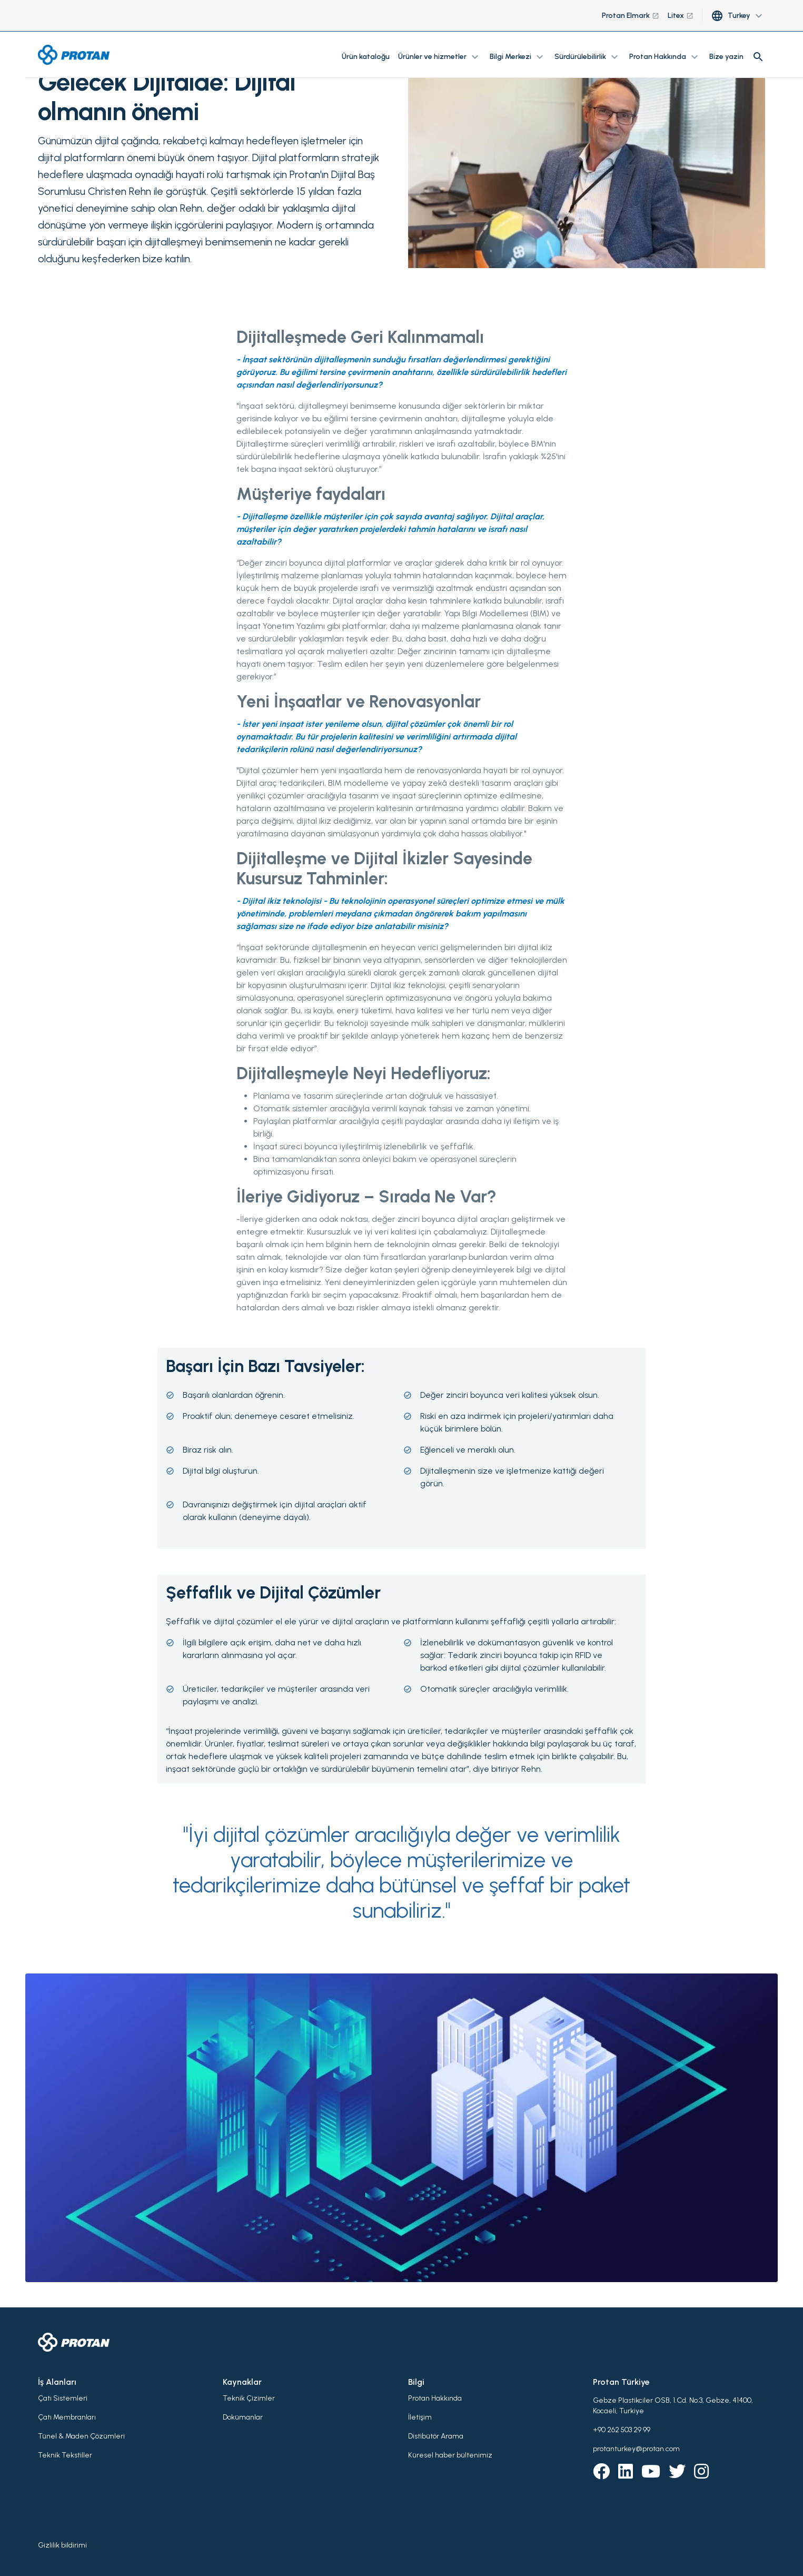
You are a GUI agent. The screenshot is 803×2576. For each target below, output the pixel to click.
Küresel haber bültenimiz (450, 2455)
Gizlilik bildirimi (62, 2545)
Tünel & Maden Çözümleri (81, 2436)
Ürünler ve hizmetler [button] (439, 57)
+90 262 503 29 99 (621, 2429)
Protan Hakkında (435, 2398)
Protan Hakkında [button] (665, 57)
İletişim (420, 2417)
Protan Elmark (630, 15)
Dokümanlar (243, 2417)
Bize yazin (726, 56)
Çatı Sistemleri (62, 2398)
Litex (680, 15)
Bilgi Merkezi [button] (518, 57)
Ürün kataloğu (366, 56)
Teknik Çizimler (249, 2398)
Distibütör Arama (435, 2436)
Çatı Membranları (67, 2417)
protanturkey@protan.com (636, 2448)
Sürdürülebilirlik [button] (587, 57)
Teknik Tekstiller (65, 2455)
